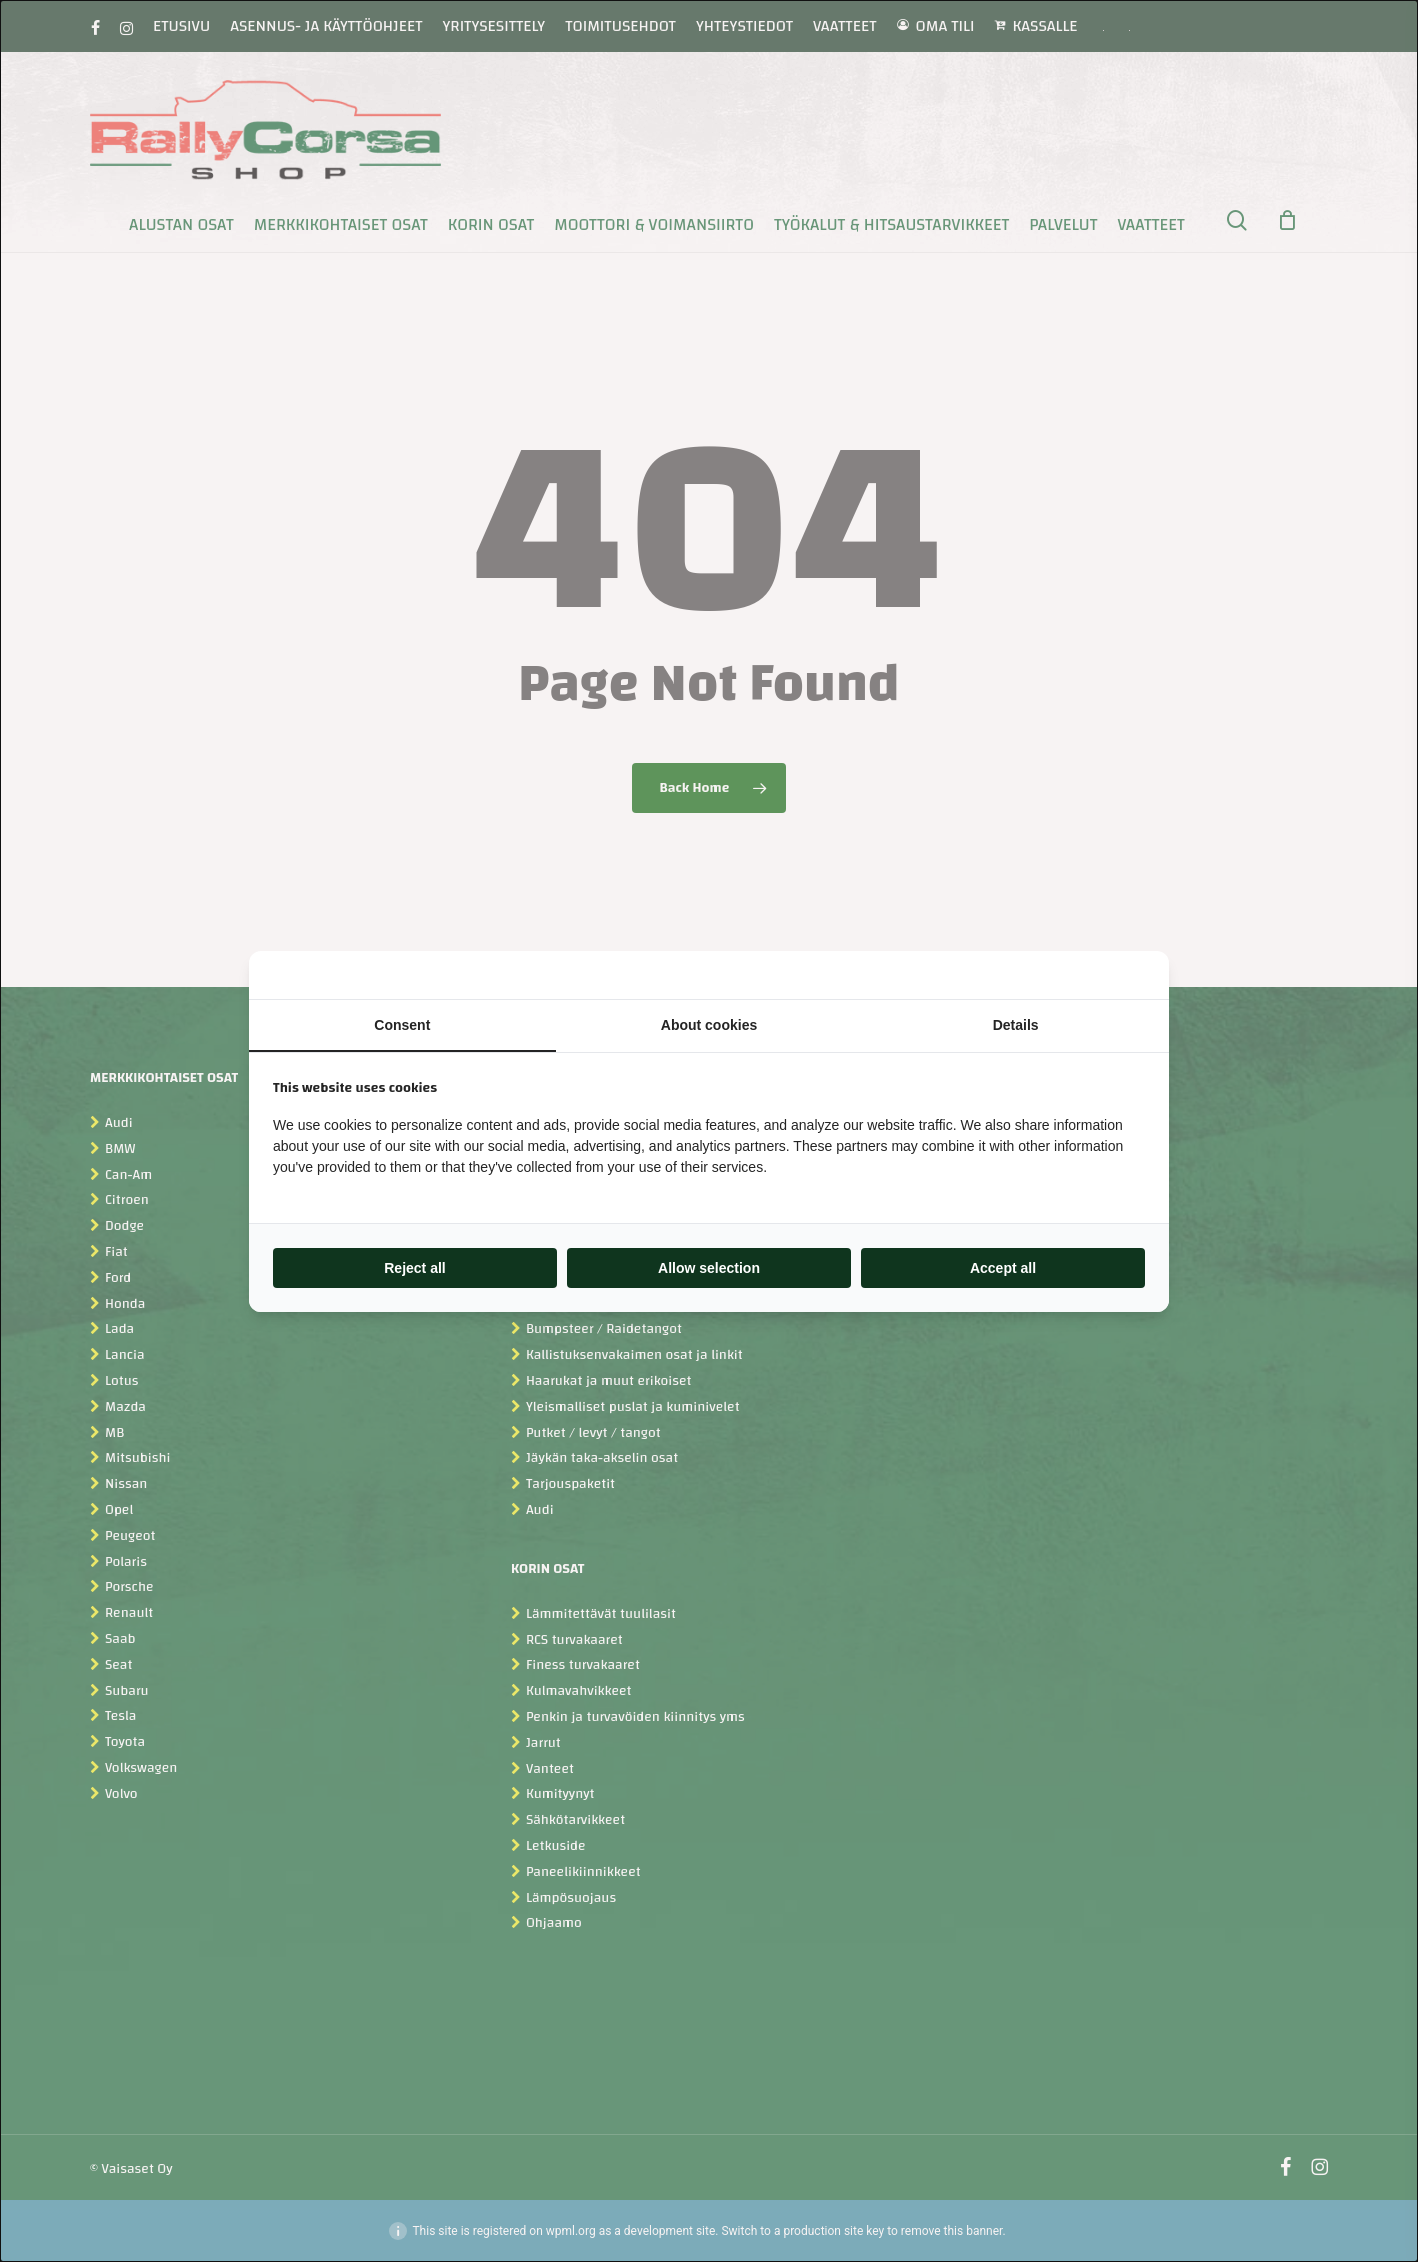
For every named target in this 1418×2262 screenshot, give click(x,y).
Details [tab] (1016, 1025)
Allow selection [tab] (709, 1268)
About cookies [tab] (709, 1025)
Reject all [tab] (414, 1268)
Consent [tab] (402, 1025)
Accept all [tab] (1003, 1268)
